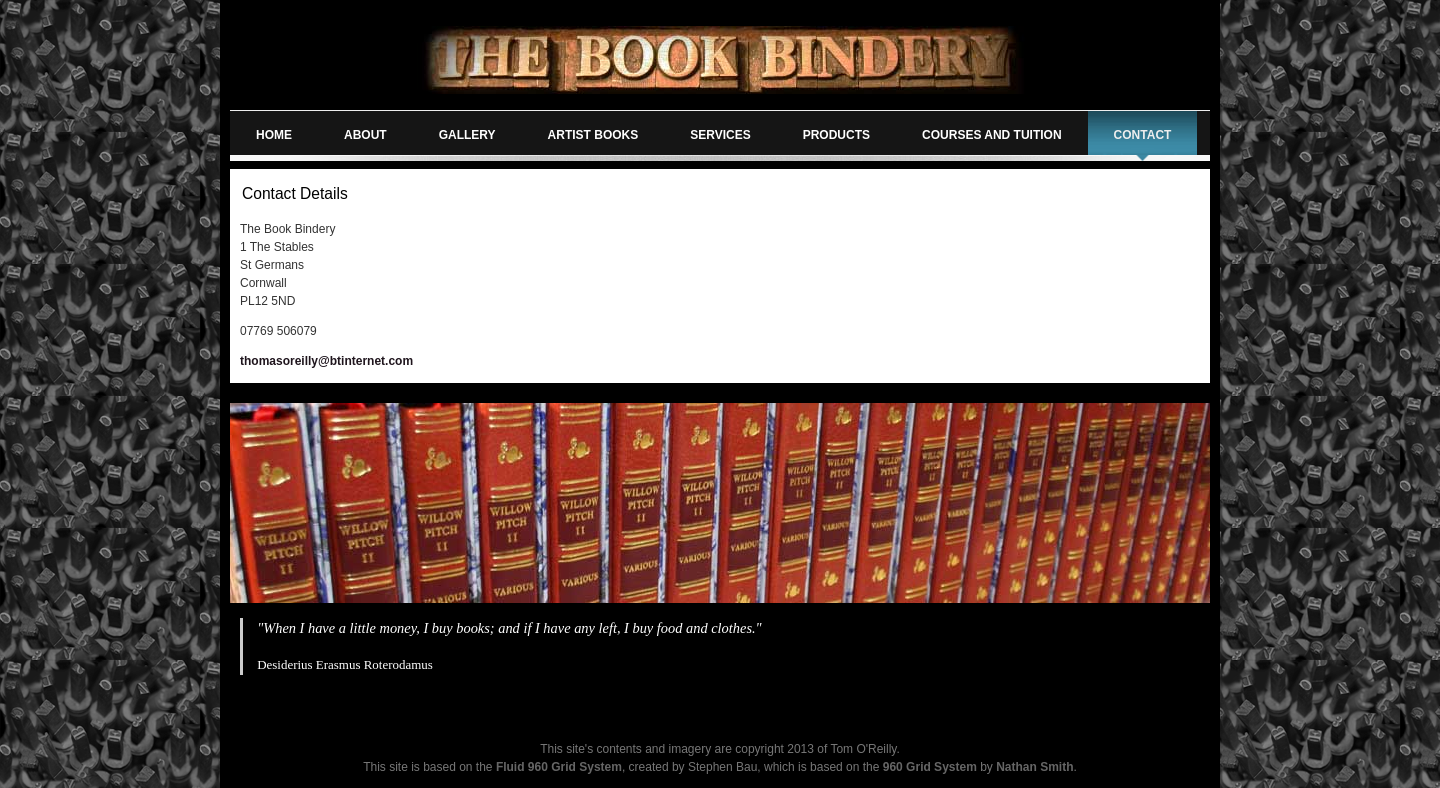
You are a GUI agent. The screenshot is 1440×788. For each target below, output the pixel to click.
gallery (467, 135)
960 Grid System (930, 767)
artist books (593, 135)
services (720, 135)
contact (1143, 135)
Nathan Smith (1034, 767)
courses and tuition (992, 135)
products (836, 135)
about (365, 135)
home (274, 135)
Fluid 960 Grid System (559, 767)
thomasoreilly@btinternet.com (326, 361)
